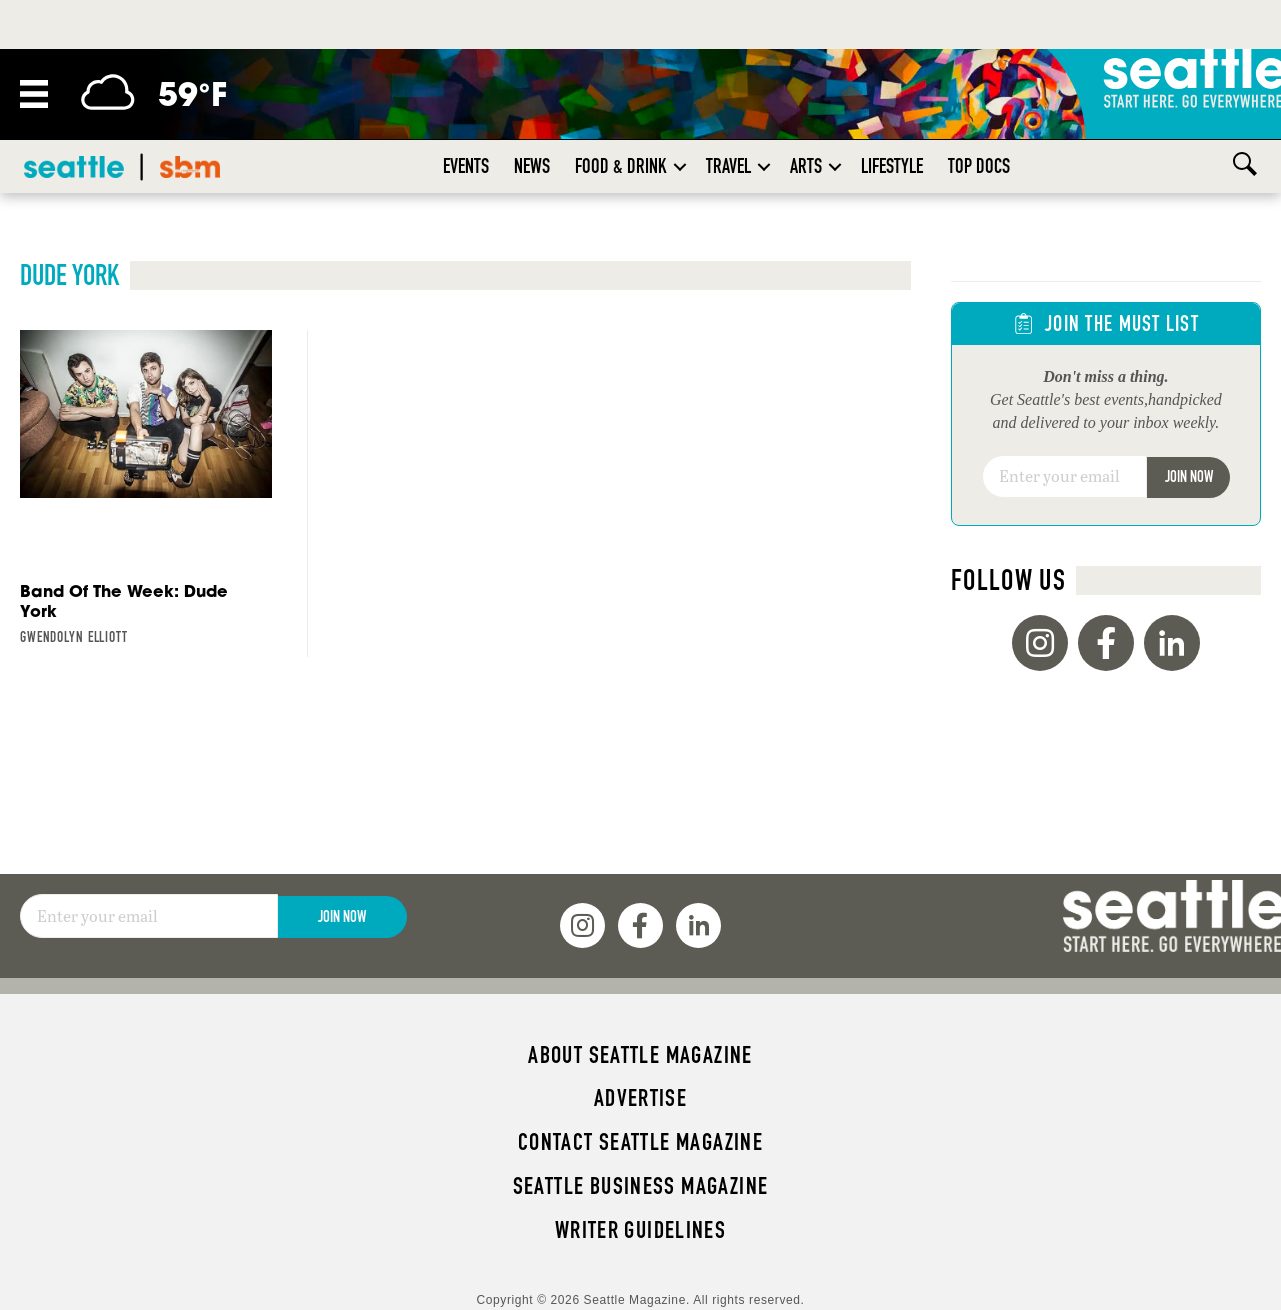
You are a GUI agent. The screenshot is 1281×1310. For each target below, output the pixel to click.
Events (466, 166)
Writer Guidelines (641, 1230)
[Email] (1065, 477)
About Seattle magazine (640, 1055)
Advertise (640, 1098)
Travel (728, 166)
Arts (806, 166)
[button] (680, 166)
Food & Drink (621, 166)
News (532, 166)
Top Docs (979, 166)
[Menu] (34, 94)
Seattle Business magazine (641, 1186)
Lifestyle (892, 166)
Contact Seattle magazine (640, 1142)
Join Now (1189, 476)
